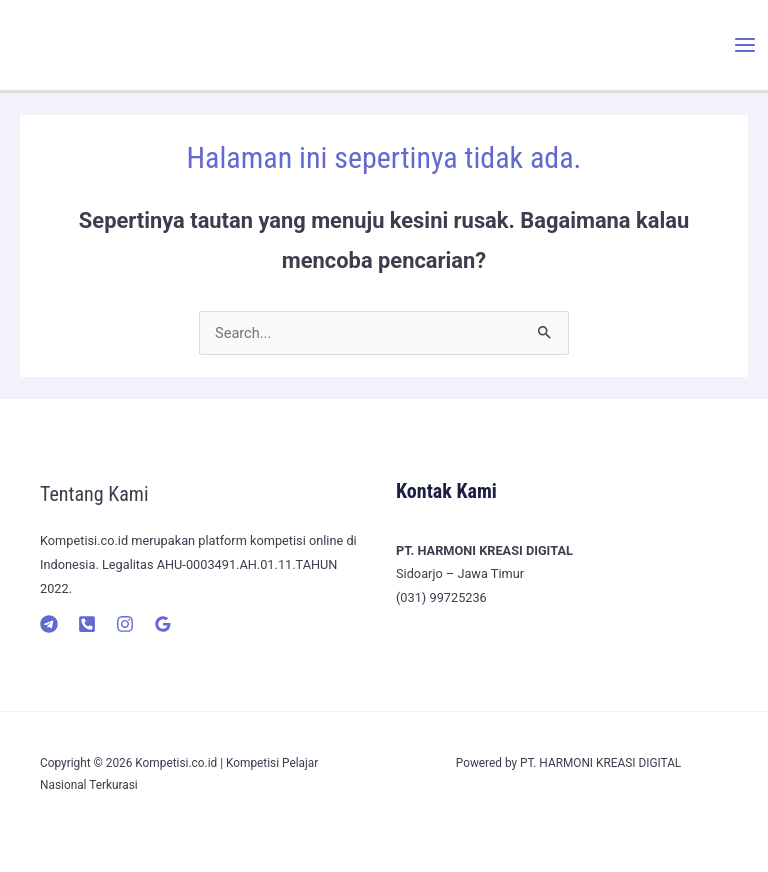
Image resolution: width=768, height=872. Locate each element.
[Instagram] (125, 624)
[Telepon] (87, 624)
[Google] (163, 624)
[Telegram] (49, 624)
